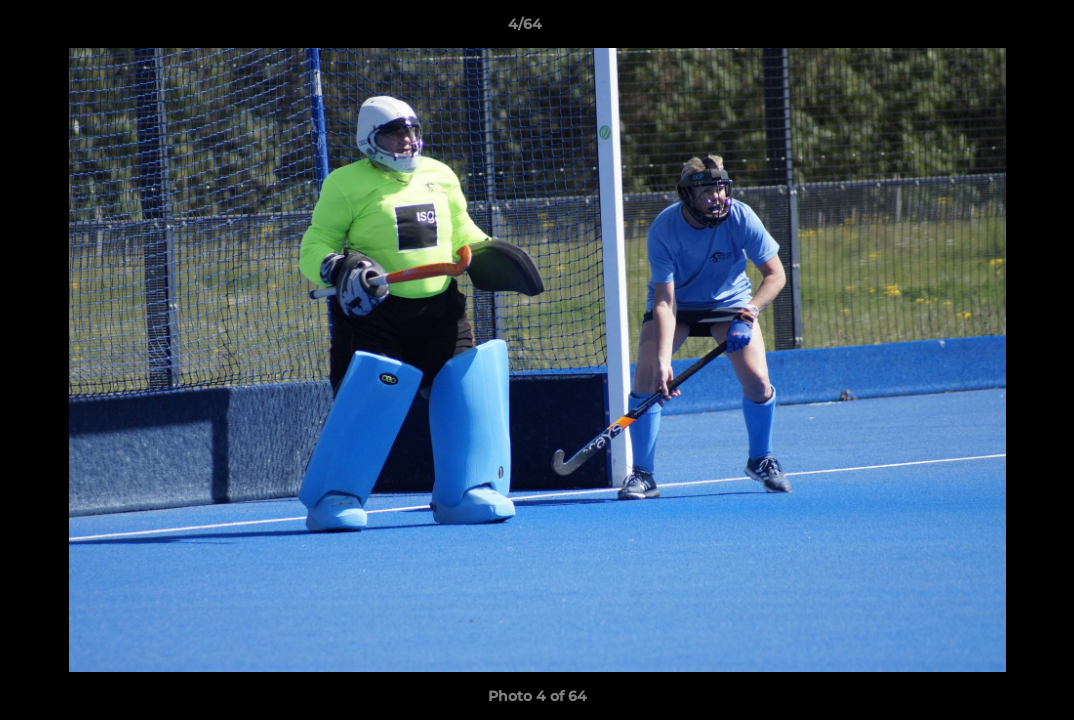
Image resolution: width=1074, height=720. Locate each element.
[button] (990, 29)
